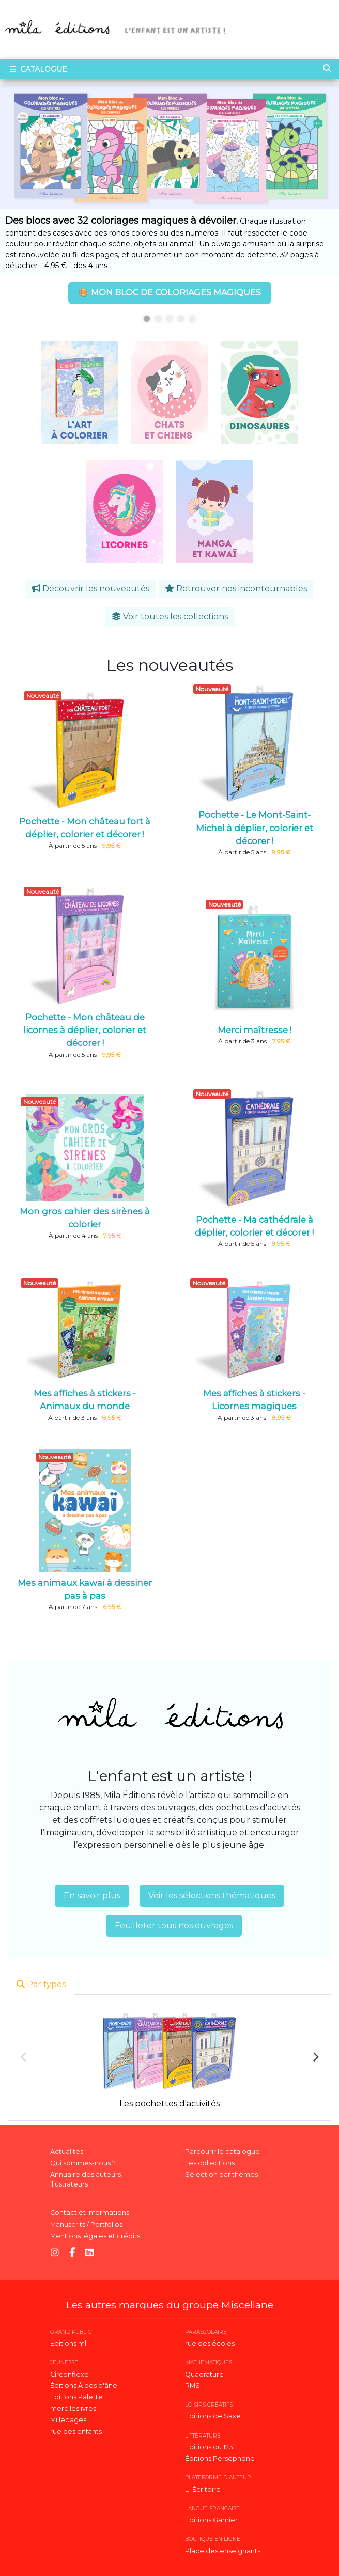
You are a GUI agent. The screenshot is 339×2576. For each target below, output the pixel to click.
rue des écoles (210, 2343)
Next (315, 2057)
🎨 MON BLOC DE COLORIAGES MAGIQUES (170, 293)
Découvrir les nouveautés (90, 589)
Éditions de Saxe (213, 2416)
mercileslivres (73, 2408)
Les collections (210, 2163)
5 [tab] (192, 319)
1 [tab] (147, 319)
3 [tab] (169, 319)
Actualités (66, 2152)
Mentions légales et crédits (95, 2236)
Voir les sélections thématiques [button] (211, 1895)
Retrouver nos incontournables (236, 589)
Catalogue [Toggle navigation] (37, 69)
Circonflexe (69, 2374)
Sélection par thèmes (221, 2174)
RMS (192, 2386)
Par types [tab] (41, 1984)
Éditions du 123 (209, 2447)
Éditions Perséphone (220, 2458)
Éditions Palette (76, 2397)
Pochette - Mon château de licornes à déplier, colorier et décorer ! (84, 1030)
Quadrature (204, 2374)
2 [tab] (158, 319)
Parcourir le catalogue (222, 2152)
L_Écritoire (203, 2489)
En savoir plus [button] (92, 1895)
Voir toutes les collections (170, 616)
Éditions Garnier (211, 2520)
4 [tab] (181, 319)
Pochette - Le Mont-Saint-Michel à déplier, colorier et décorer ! (254, 827)
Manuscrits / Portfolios (86, 2224)
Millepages (68, 2420)
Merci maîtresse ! (254, 1030)
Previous (24, 2057)
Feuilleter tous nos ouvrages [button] (174, 1925)
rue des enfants (76, 2432)
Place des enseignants (222, 2551)
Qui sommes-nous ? (83, 2163)
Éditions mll (69, 2343)
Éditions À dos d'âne (83, 2386)
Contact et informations (89, 2212)
